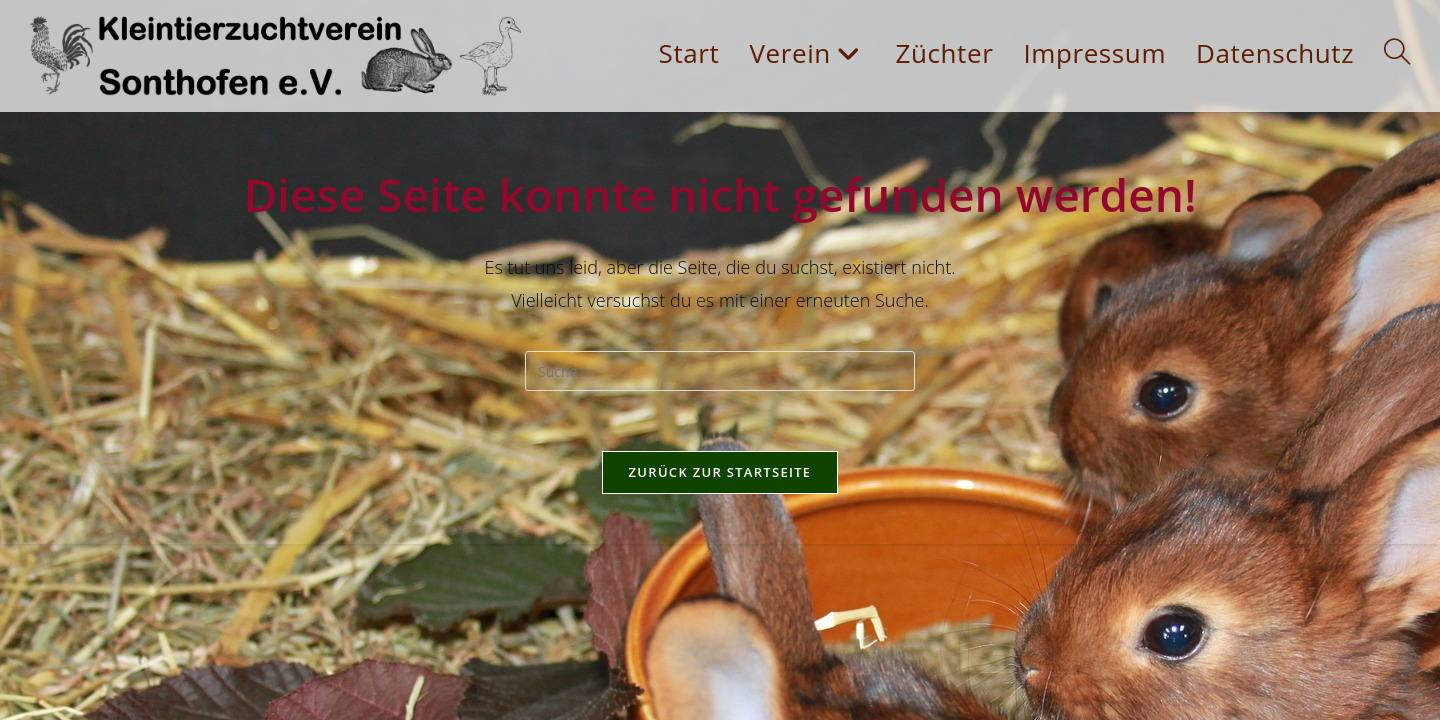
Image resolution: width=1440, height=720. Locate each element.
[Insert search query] (720, 371)
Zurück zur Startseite (720, 472)
